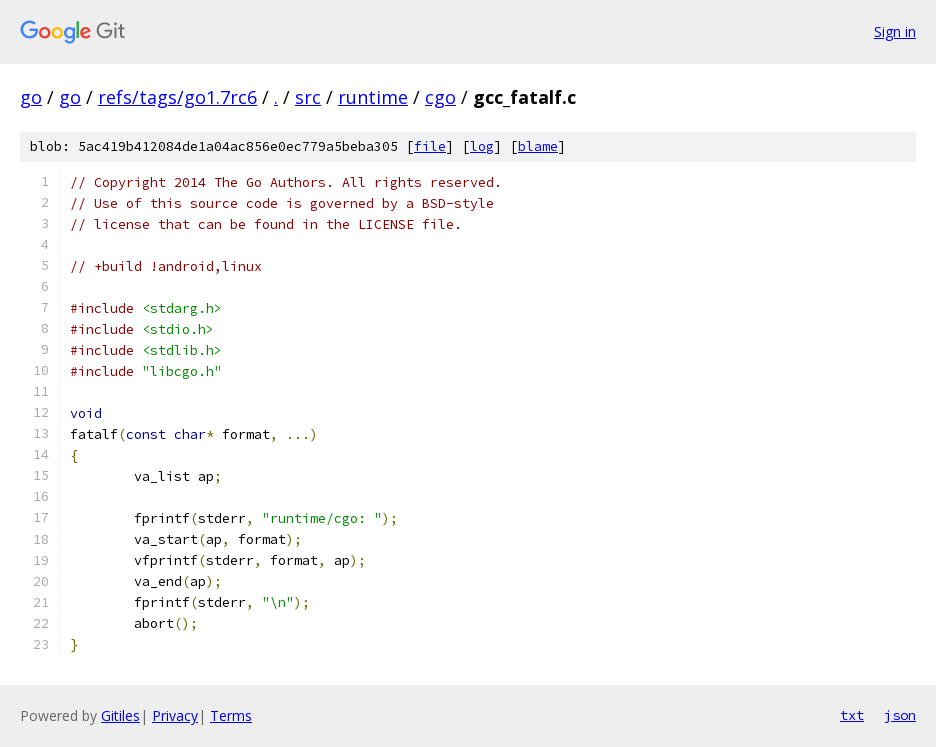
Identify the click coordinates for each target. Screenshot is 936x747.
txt (852, 715)
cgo (440, 97)
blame (538, 146)
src (308, 97)
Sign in (895, 31)
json (900, 715)
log (482, 146)
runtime (373, 97)
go (31, 97)
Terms (231, 715)
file (430, 146)
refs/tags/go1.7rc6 (177, 97)
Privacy (175, 715)
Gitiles (120, 715)
